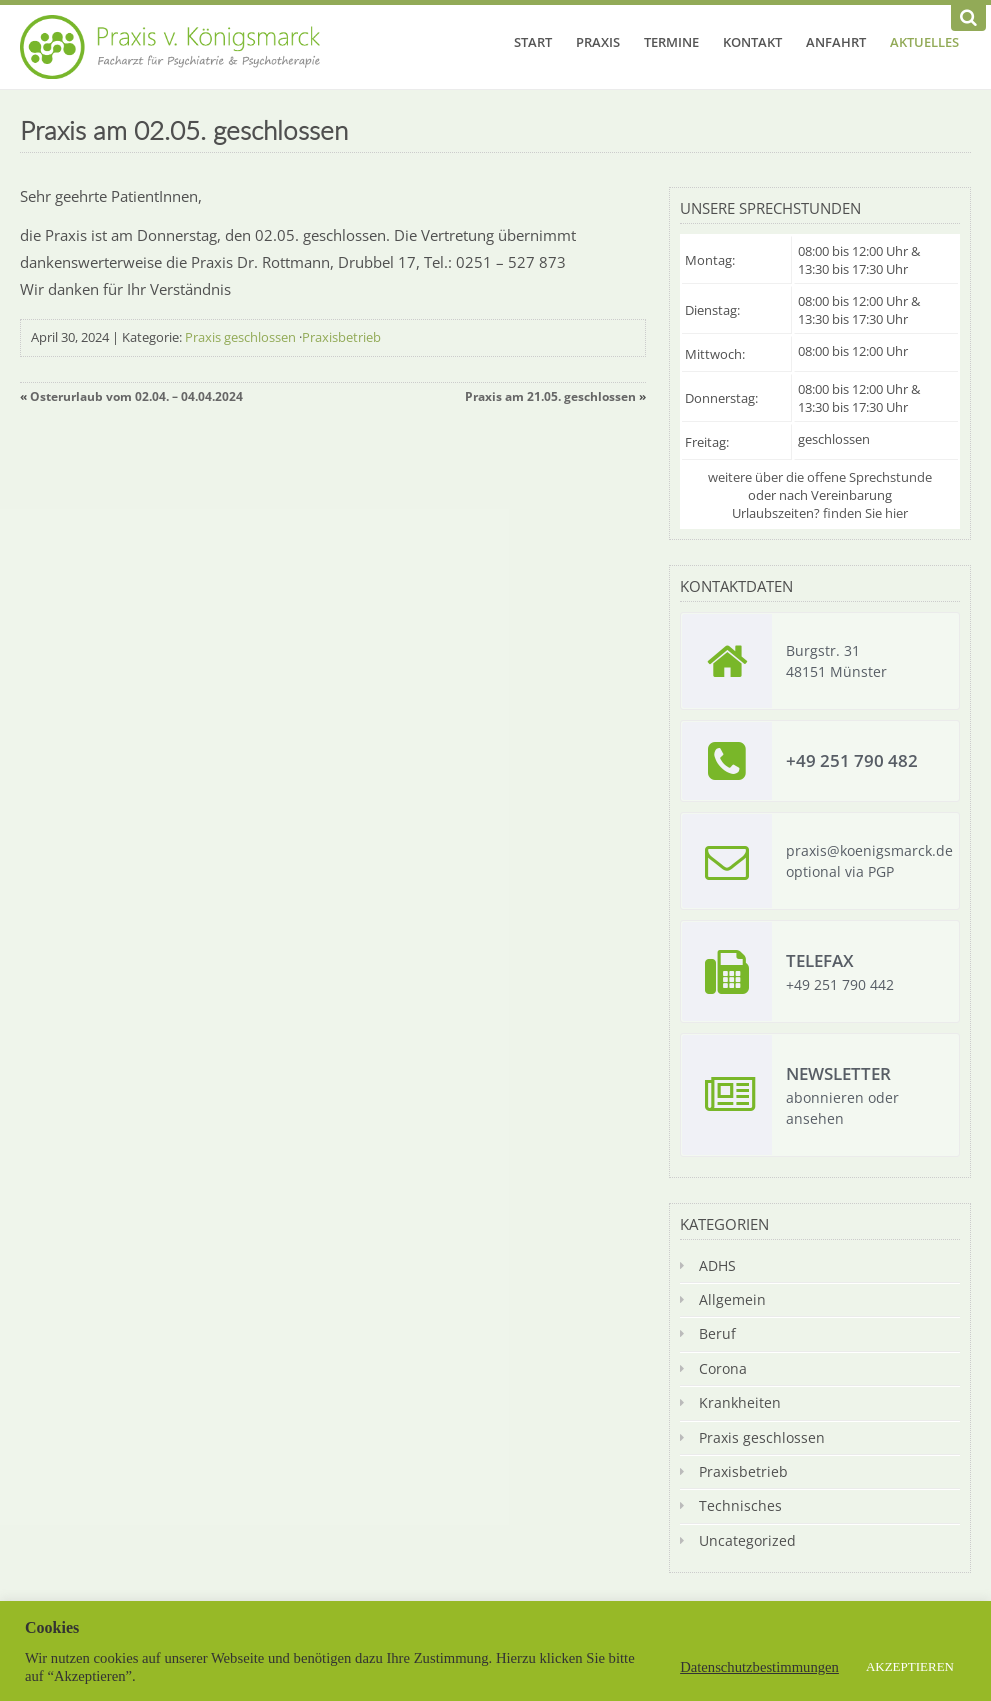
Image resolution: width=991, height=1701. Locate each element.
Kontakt (752, 42)
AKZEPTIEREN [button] (910, 1666)
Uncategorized (747, 1540)
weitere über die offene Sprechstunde (820, 477)
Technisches (740, 1505)
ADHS (717, 1265)
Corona (723, 1368)
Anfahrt (836, 42)
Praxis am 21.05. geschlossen (550, 396)
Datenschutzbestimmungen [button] (759, 1667)
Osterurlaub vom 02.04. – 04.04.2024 (136, 396)
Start (533, 42)
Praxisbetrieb (341, 337)
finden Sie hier (865, 513)
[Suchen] (968, 18)
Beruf (717, 1333)
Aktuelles (924, 42)
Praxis (598, 42)
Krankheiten (740, 1402)
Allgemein (732, 1299)
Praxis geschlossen (240, 337)
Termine (671, 42)
